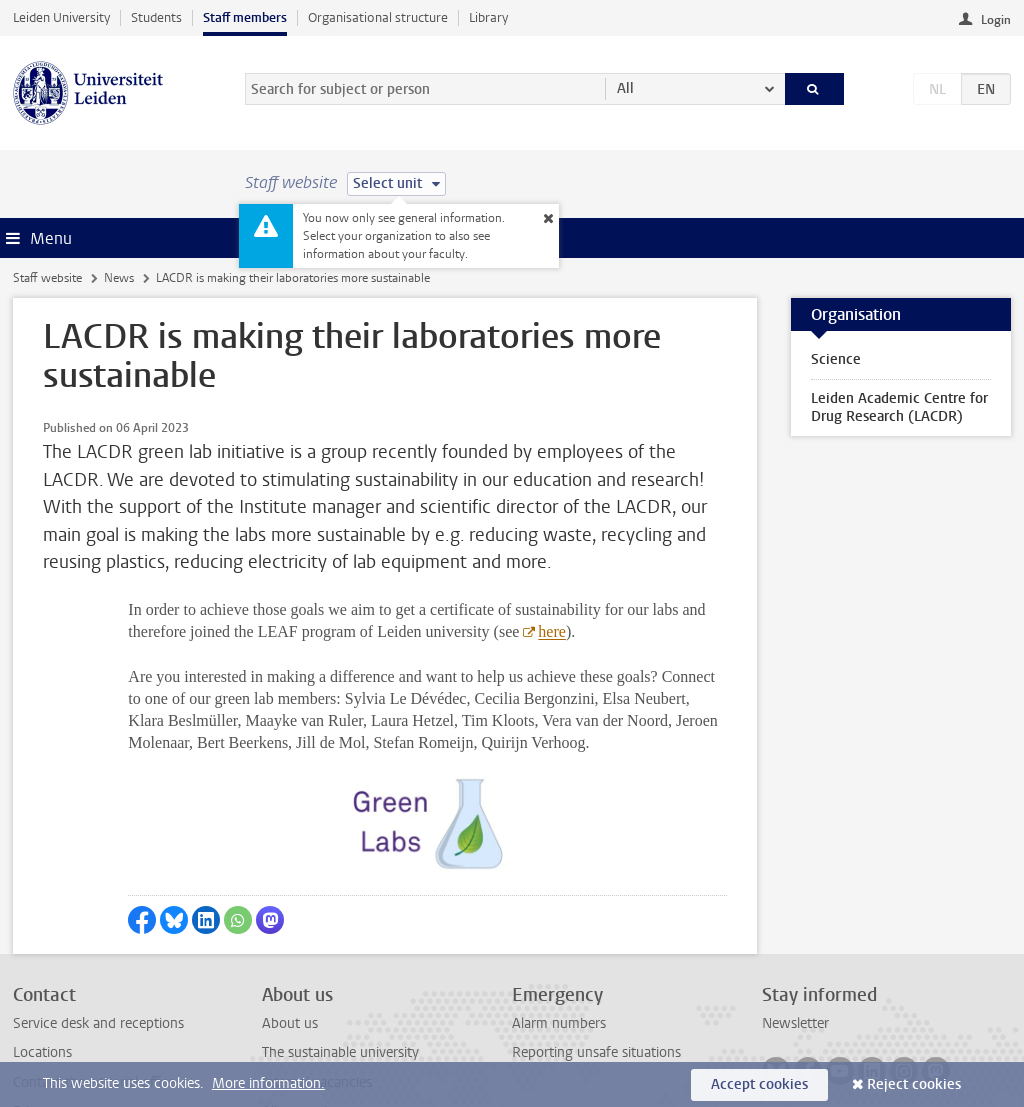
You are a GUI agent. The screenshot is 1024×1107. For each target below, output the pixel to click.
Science (836, 359)
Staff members (245, 17)
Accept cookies (759, 1084)
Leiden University (61, 17)
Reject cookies (914, 1084)
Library (488, 17)
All (625, 88)
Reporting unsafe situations (596, 955)
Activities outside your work (348, 1043)
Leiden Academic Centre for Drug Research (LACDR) (899, 407)
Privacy (35, 1014)
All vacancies (301, 1014)
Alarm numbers (559, 926)
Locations (42, 955)
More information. (268, 1083)
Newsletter (795, 926)
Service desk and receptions (98, 926)
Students (156, 17)
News (119, 278)
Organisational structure (378, 17)
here (552, 631)
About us (290, 926)
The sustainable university (340, 955)
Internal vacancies (317, 984)
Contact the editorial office (94, 984)
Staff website (47, 278)
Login (996, 20)
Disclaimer (44, 1043)
